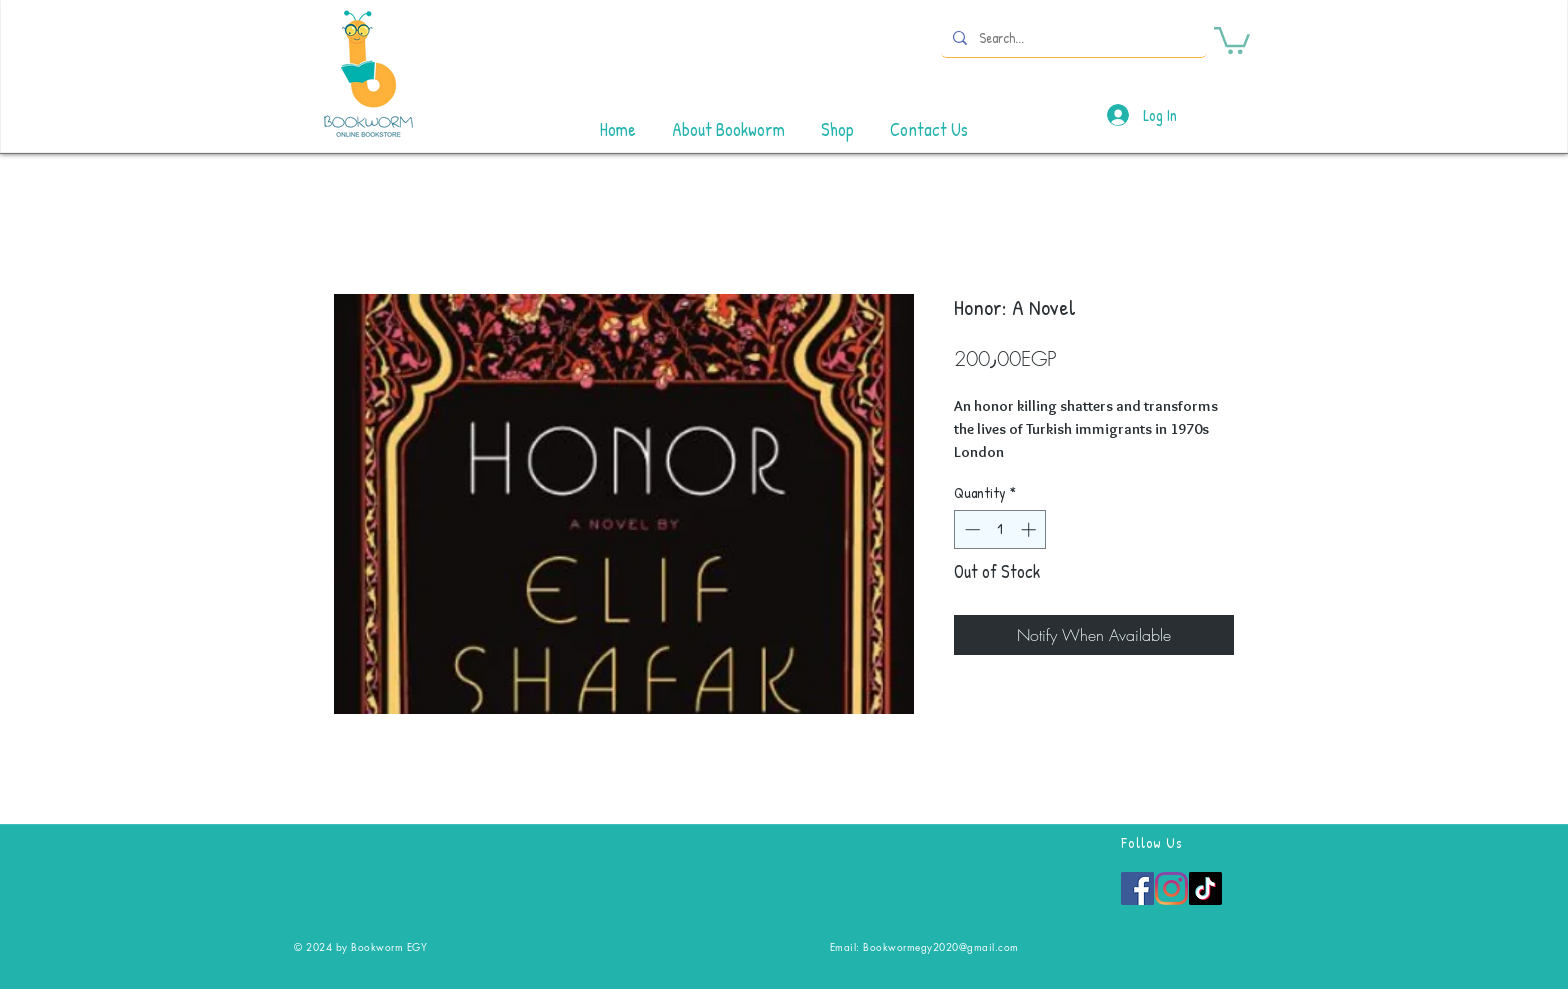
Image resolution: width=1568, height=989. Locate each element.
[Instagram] (1171, 888)
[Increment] (1030, 529)
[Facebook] (1137, 888)
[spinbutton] (1000, 529)
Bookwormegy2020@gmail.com (941, 946)
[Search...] (1072, 37)
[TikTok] (1205, 888)
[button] (1232, 39)
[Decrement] (970, 529)
